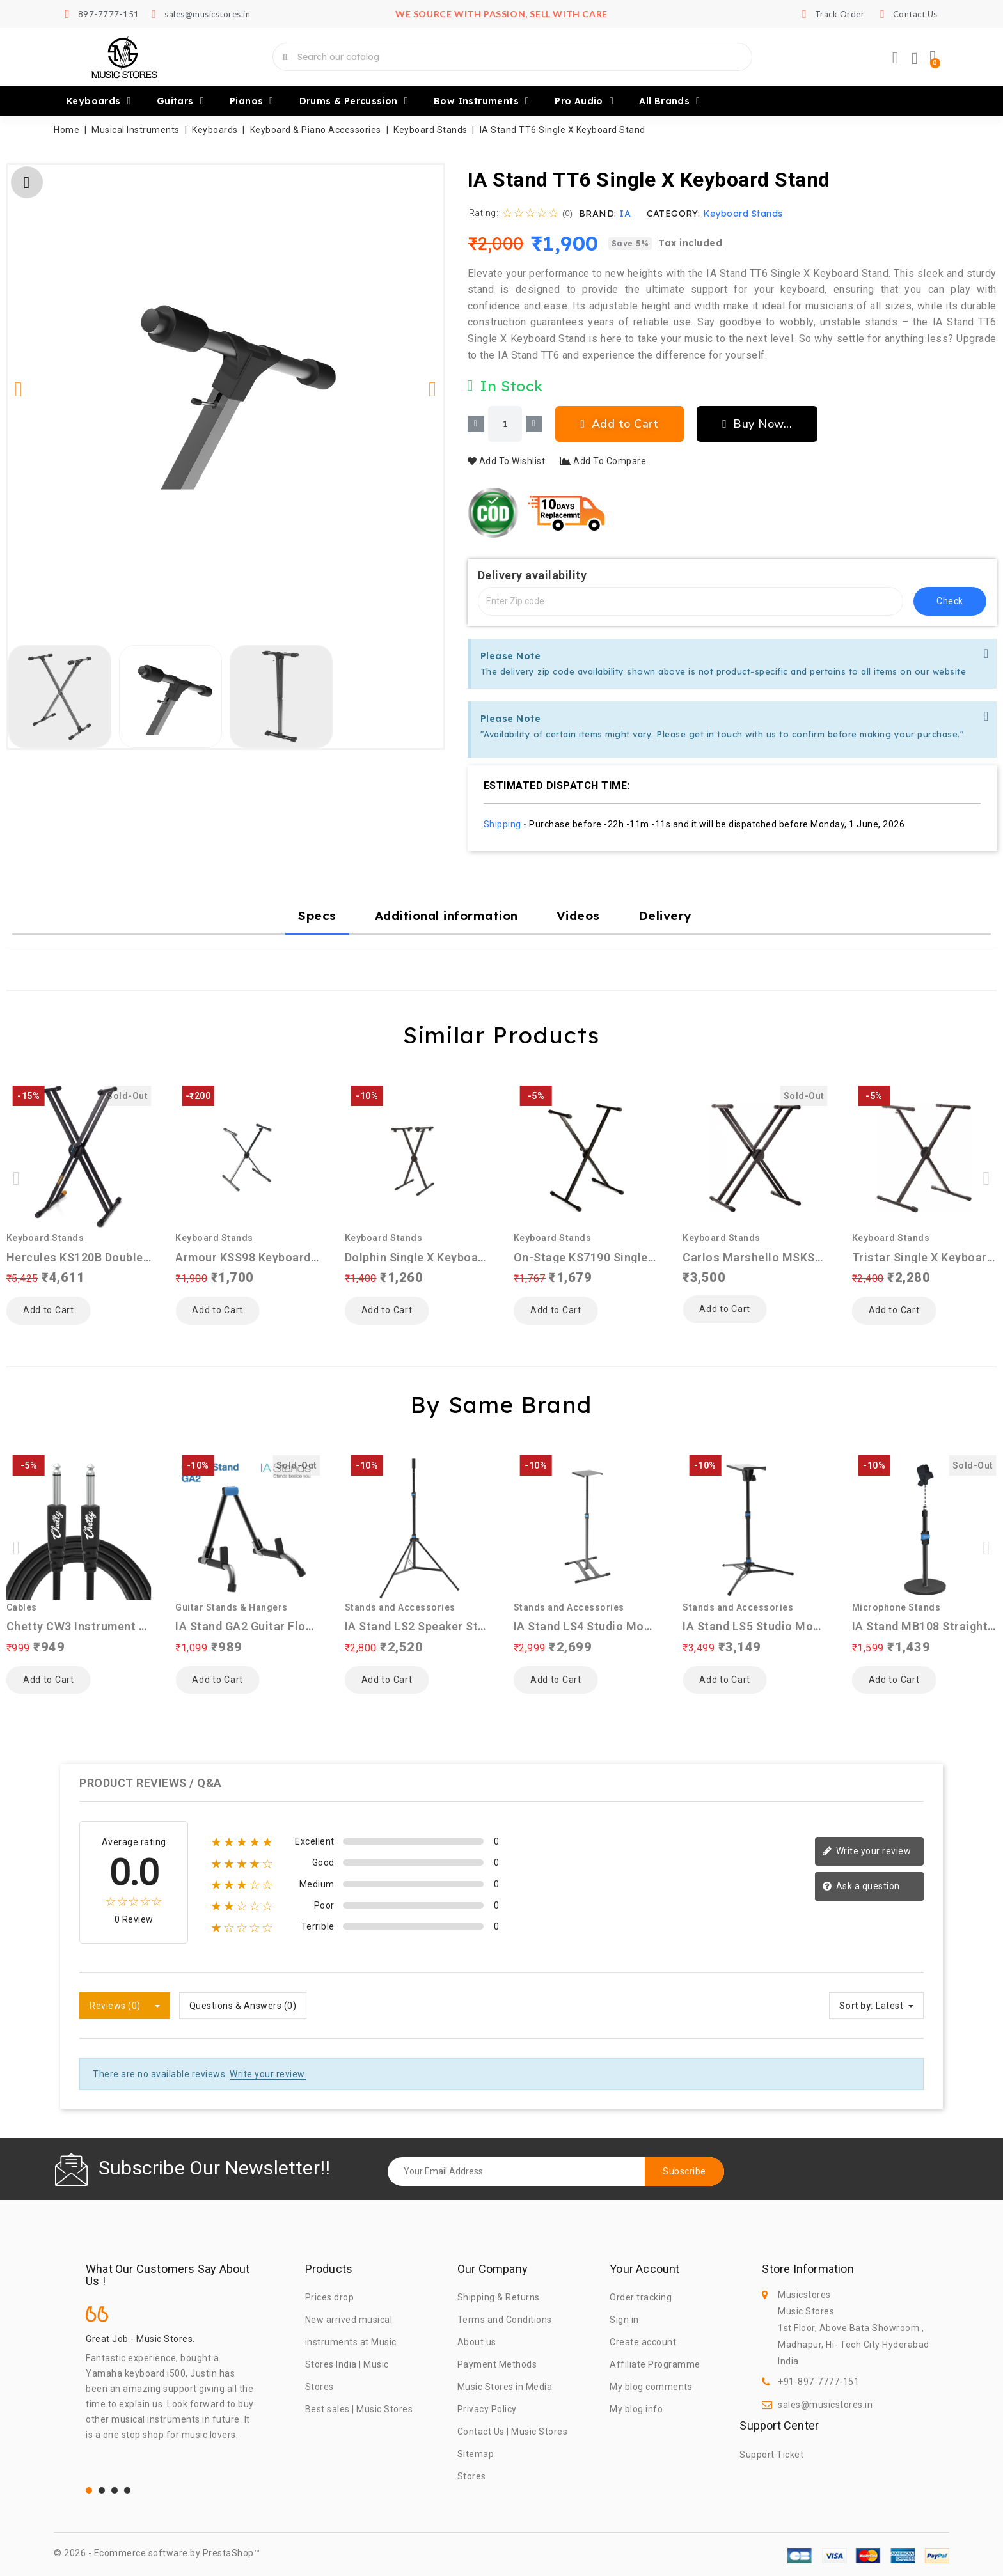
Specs (317, 915)
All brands (669, 101)
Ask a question (861, 1887)
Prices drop (329, 2297)
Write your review (866, 1851)
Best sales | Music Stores (359, 2409)
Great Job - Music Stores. (140, 2339)
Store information (807, 2269)
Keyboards (99, 101)
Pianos (252, 101)
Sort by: (856, 2006)
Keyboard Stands (743, 213)
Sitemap (475, 2454)
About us (476, 2342)
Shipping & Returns (498, 2297)
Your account (644, 2269)
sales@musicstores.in (825, 2405)
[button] (19, 389)
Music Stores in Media (505, 2387)
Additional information (446, 915)
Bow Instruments (481, 101)
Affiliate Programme (655, 2364)
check (949, 601)
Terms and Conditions (504, 2319)
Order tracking (641, 2297)
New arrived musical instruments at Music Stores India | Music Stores (351, 2353)
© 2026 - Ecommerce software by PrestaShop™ (157, 2553)
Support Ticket (771, 2454)
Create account (643, 2342)
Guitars (180, 101)
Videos (578, 915)
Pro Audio (584, 101)
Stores (471, 2476)
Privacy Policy (487, 2409)
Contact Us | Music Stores (512, 2431)
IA (625, 213)
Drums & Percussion (353, 101)
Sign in (624, 2319)
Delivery (665, 915)
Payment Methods (497, 2364)
